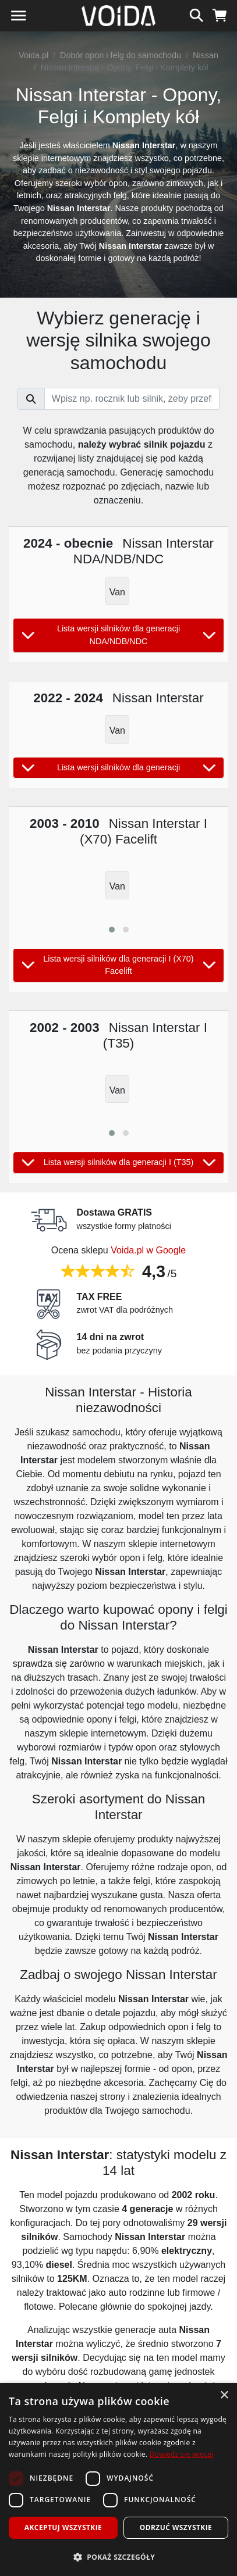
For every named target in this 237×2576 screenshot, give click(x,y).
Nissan (205, 55)
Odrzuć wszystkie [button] (176, 2527)
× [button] (224, 2395)
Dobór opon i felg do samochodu (120, 55)
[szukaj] (196, 14)
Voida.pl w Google (148, 1250)
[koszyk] (219, 14)
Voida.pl (33, 55)
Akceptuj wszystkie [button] (63, 2527)
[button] (112, 929)
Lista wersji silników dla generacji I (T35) (118, 1162)
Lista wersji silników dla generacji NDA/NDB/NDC (118, 635)
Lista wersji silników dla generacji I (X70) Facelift (118, 965)
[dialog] (118, 2479)
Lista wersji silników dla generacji (118, 768)
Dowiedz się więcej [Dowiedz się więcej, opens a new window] (182, 2454)
